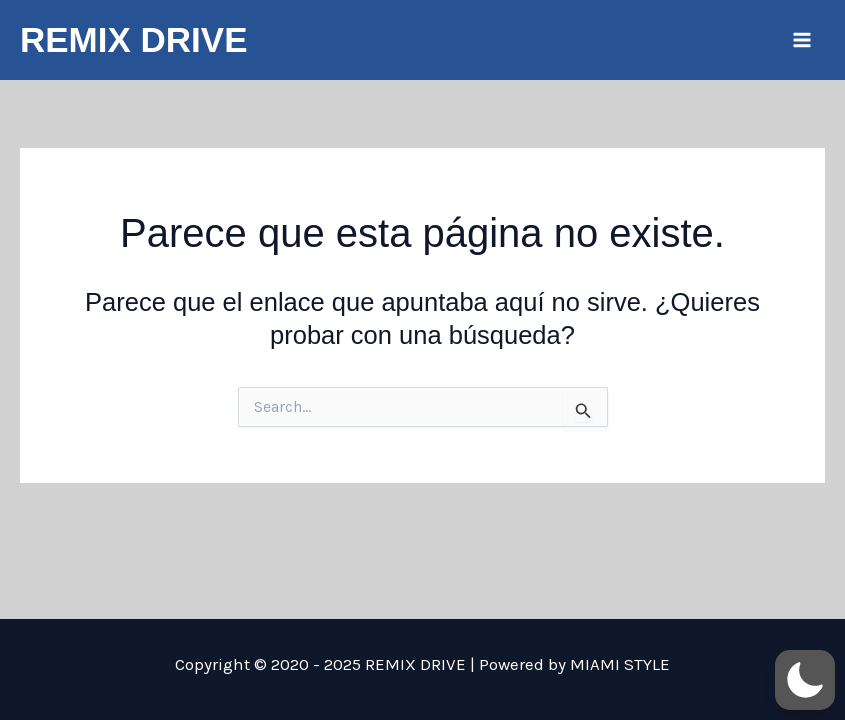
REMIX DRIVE (134, 39)
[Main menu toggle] (803, 40)
